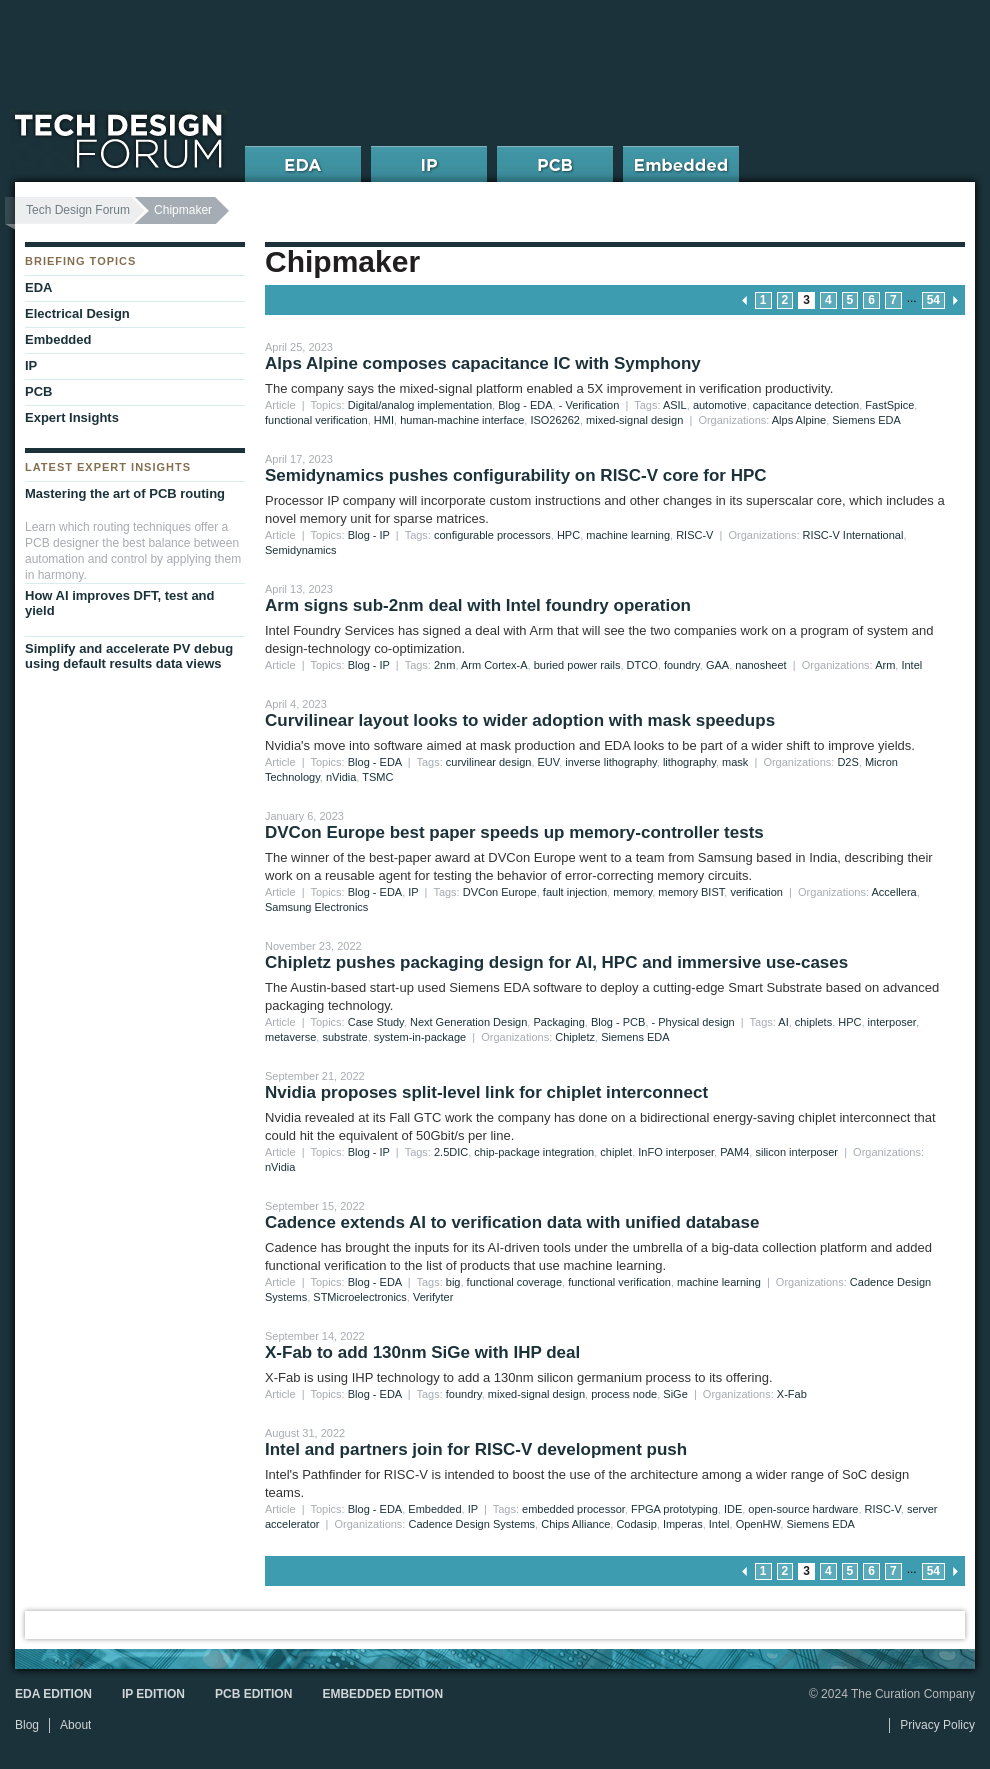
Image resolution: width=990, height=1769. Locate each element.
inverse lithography (611, 762)
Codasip (636, 1524)
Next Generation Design (468, 1022)
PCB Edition (253, 1694)
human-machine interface (462, 420)
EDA (38, 287)
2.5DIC (451, 1152)
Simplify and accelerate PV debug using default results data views (129, 656)
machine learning (628, 535)
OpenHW (758, 1524)
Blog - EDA (525, 405)
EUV (549, 762)
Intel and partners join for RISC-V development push (476, 1449)
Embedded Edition (382, 1694)
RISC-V (694, 535)
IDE (733, 1509)
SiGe (675, 1394)
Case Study (376, 1022)
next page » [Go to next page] (955, 300)
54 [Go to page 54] (933, 300)
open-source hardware (803, 1509)
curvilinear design (489, 762)
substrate (344, 1037)
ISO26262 (555, 420)
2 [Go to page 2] (785, 300)
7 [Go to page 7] (893, 300)
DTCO (642, 665)
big (453, 1282)
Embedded (434, 1509)
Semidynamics (301, 550)
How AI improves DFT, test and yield (120, 603)
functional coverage (514, 1282)
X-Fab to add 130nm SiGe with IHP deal (422, 1352)
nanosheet (760, 665)
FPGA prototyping (674, 1509)
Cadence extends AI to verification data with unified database (512, 1222)
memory (632, 892)
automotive (720, 405)
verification (756, 892)
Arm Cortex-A (494, 665)
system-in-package (420, 1037)
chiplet (616, 1152)
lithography (689, 762)
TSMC (377, 777)
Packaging (558, 1022)
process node (624, 1394)
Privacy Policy (937, 1725)
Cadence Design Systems (472, 1524)
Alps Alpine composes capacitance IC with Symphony (483, 363)
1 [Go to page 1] (763, 300)
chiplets (813, 1022)
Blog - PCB (618, 1022)
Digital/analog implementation (420, 405)
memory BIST (691, 892)
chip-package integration (534, 1152)
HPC (568, 535)
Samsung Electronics (316, 907)
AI (783, 1022)
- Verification (589, 405)
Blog (27, 1725)
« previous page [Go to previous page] (745, 300)
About (75, 1725)
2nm (444, 665)
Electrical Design (77, 313)
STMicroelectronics (360, 1297)
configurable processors (492, 535)
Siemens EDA (866, 420)
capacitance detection (806, 405)
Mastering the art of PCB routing (125, 493)
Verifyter (433, 1297)
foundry (682, 665)
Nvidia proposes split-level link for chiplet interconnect (486, 1092)
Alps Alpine (799, 420)
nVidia (341, 777)
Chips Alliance (575, 1524)
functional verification (316, 420)
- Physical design (693, 1022)
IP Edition (153, 1694)
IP (413, 892)
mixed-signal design (634, 420)
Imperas (683, 1524)
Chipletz (575, 1037)
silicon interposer (796, 1152)
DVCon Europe (500, 892)
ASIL (675, 405)
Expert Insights (72, 417)
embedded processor (573, 1509)
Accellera (893, 892)
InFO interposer (676, 1152)
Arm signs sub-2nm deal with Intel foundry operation (478, 605)
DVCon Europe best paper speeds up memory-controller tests (514, 832)
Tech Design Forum (78, 210)
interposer (892, 1022)
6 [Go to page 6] (871, 300)
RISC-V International (853, 535)
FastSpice (889, 405)
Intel (911, 665)
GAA (717, 665)
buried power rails (577, 665)
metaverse (290, 1037)
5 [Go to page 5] (850, 300)
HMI (384, 420)
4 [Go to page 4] (828, 300)
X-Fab (792, 1394)
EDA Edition (53, 1694)
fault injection (575, 892)
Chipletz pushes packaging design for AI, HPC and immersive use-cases (556, 962)
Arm (885, 665)
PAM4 (734, 1152)
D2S (847, 762)
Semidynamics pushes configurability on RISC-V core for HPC (516, 475)
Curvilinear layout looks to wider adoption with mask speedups (520, 720)
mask (735, 762)
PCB (38, 391)
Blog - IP (369, 535)
